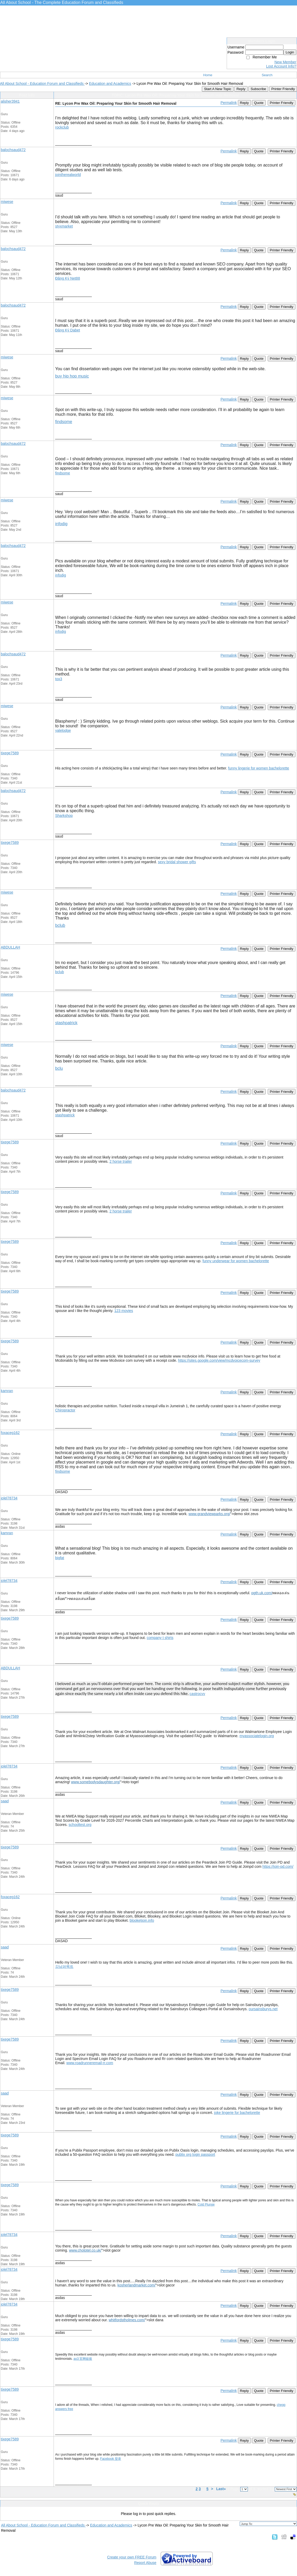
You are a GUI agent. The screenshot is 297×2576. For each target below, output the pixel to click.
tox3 (58, 679)
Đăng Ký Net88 (67, 278)
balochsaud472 (13, 150)
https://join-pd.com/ (277, 1866)
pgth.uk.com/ (261, 1593)
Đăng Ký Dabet (67, 330)
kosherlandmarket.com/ (136, 2285)
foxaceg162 (10, 1433)
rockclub (62, 127)
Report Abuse (145, 2563)
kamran (7, 1391)
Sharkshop (64, 815)
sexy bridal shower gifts (177, 862)
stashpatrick (66, 1023)
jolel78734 (9, 1498)
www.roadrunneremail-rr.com (89, 2063)
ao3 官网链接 (82, 2359)
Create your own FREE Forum (131, 2557)
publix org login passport (195, 2154)
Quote (259, 103)
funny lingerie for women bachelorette (258, 768)
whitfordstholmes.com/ (127, 2320)
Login (289, 52)
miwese (7, 202)
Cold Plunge (206, 2204)
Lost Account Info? (281, 66)
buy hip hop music (72, 376)
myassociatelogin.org (256, 1736)
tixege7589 (10, 753)
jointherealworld (68, 175)
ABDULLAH (10, 947)
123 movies (123, 1311)
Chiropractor (65, 1410)
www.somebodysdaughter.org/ (95, 1782)
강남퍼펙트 (64, 1966)
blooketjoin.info (142, 1920)
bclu (59, 1068)
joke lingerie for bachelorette (237, 2112)
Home (207, 75)
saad (5, 1801)
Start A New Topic (217, 89)
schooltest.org (79, 1824)
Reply (240, 89)
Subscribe (258, 89)
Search (267, 75)
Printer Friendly (283, 89)
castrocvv (197, 1694)
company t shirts (160, 1638)
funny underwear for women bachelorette (235, 1261)
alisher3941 (10, 101)
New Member (285, 62)
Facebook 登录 (110, 2459)
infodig (61, 524)
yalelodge (63, 730)
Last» (221, 2489)
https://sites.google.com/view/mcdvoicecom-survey (219, 1360)
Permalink (228, 103)
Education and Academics (110, 83)
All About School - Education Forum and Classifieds (42, 83)
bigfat (59, 1558)
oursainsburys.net (263, 2009)
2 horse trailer (121, 1161)
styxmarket (64, 226)
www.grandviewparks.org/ (209, 1514)
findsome (63, 421)
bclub (60, 925)
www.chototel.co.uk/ (85, 2250)
